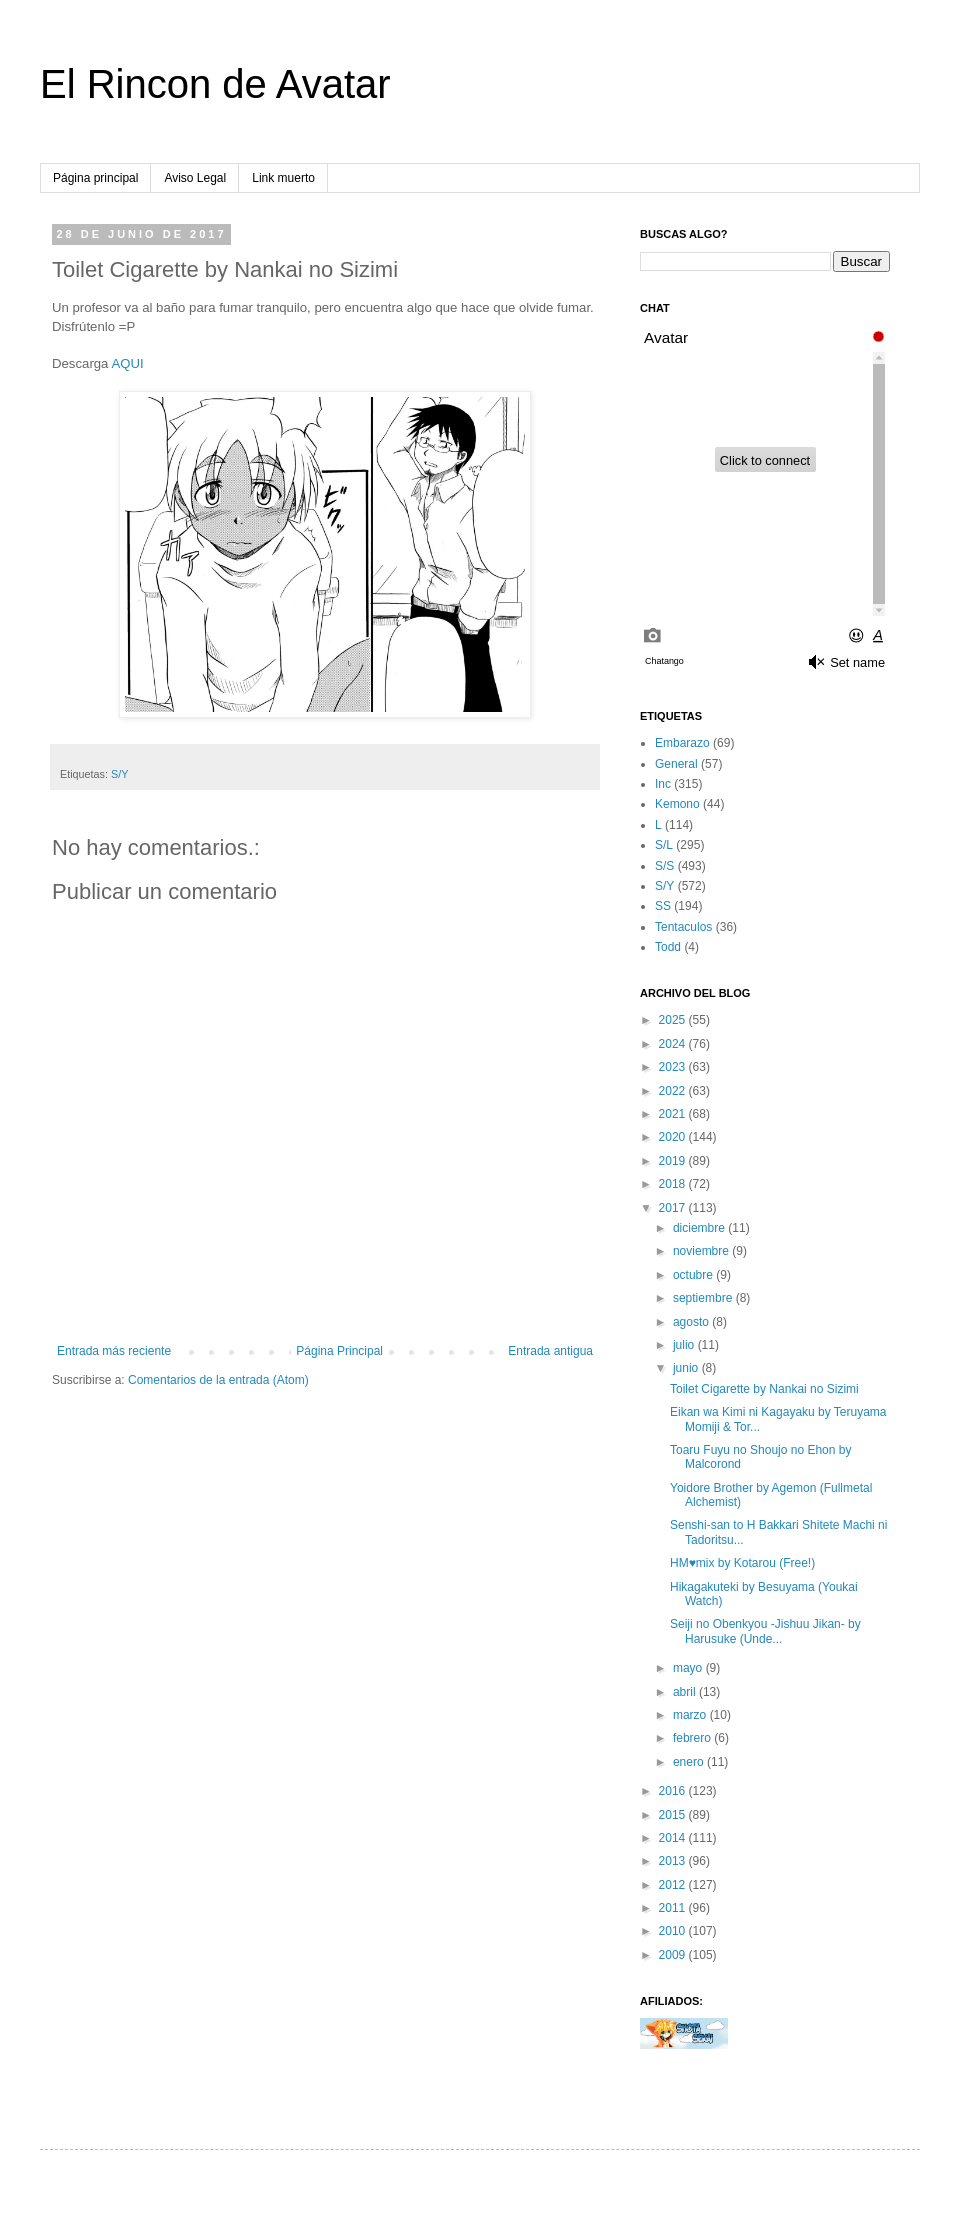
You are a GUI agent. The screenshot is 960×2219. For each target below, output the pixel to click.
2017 (674, 1208)
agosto (692, 1322)
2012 (674, 1885)
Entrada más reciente (114, 1351)
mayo (689, 1668)
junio (687, 1368)
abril (686, 1692)
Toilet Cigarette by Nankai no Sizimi (764, 1389)
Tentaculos (683, 927)
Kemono (677, 804)
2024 (674, 1044)
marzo (691, 1715)
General (676, 764)
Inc (663, 784)
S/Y (119, 774)
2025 (674, 1020)
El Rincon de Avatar (215, 84)
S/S (664, 866)
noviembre (702, 1251)
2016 (674, 1791)
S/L (664, 845)
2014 (674, 1838)
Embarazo (682, 743)
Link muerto (283, 178)
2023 (674, 1067)
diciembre (700, 1228)
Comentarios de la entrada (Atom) (218, 1380)
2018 (674, 1184)
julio (685, 1345)
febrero (693, 1738)
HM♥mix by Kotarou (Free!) (742, 1563)
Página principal (95, 178)
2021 (674, 1114)
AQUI (127, 363)
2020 (674, 1137)
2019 (674, 1161)
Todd (668, 947)
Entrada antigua (550, 1351)
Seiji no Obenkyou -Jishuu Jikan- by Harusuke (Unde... (765, 1631)
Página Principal (339, 1351)
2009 (674, 1955)
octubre (694, 1275)
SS (663, 906)
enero (690, 1762)
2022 (674, 1091)
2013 (674, 1861)
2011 (674, 1908)
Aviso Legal (195, 178)
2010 (674, 1931)
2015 (674, 1815)
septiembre (704, 1298)
